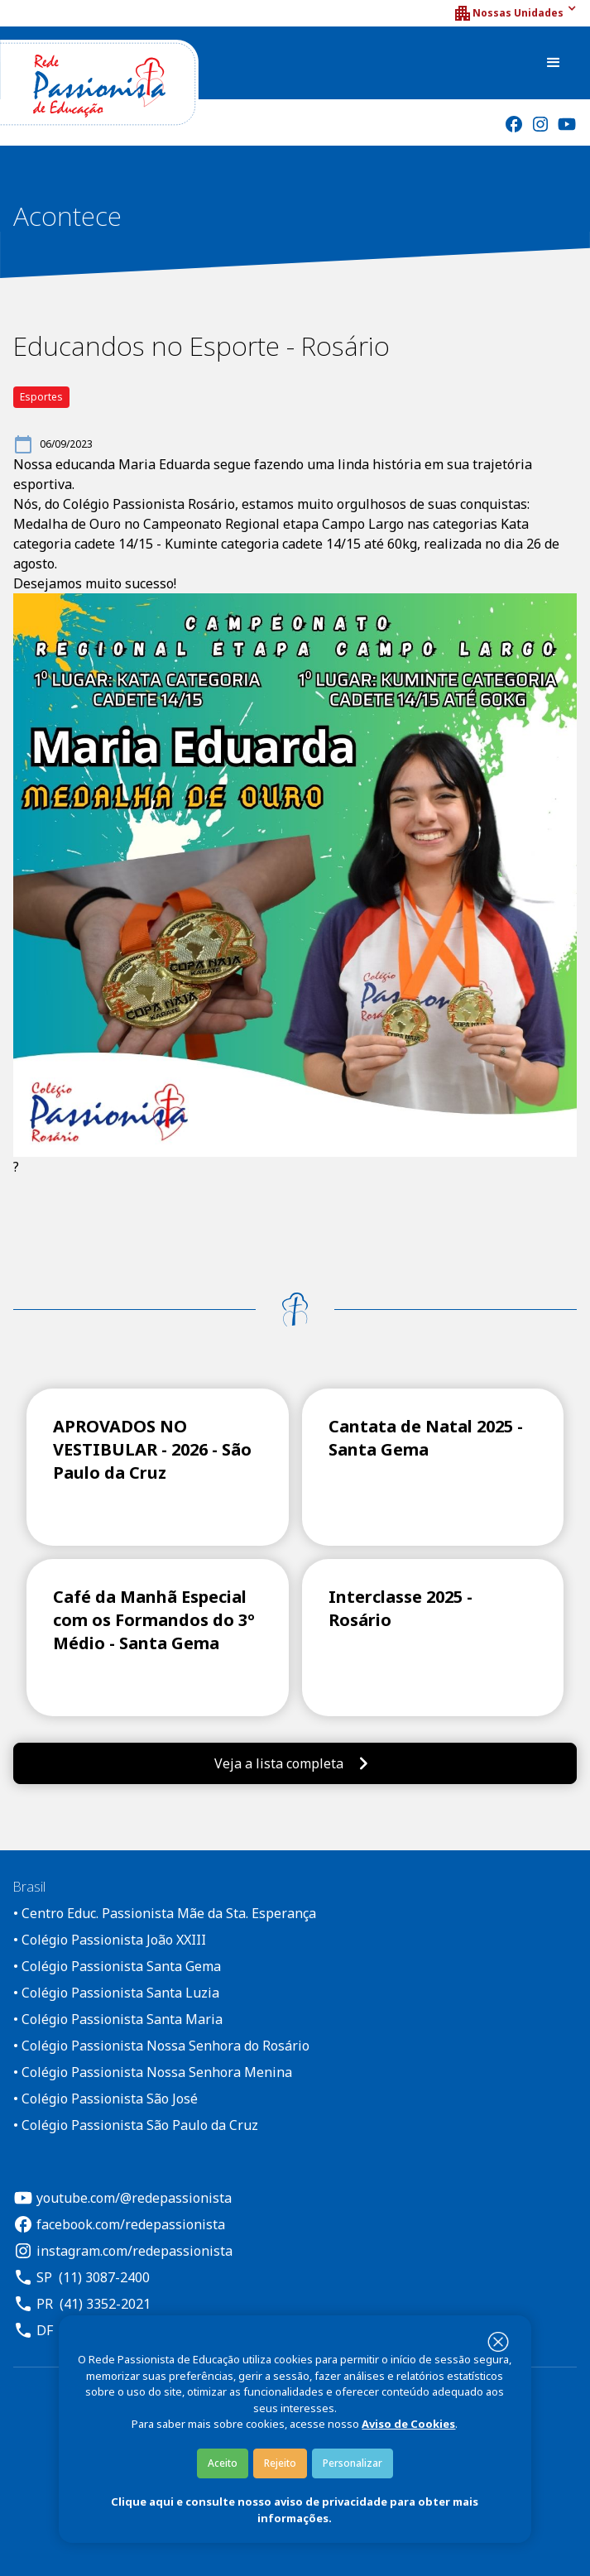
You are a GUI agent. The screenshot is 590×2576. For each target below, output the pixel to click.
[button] (515, 13)
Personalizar (352, 2463)
